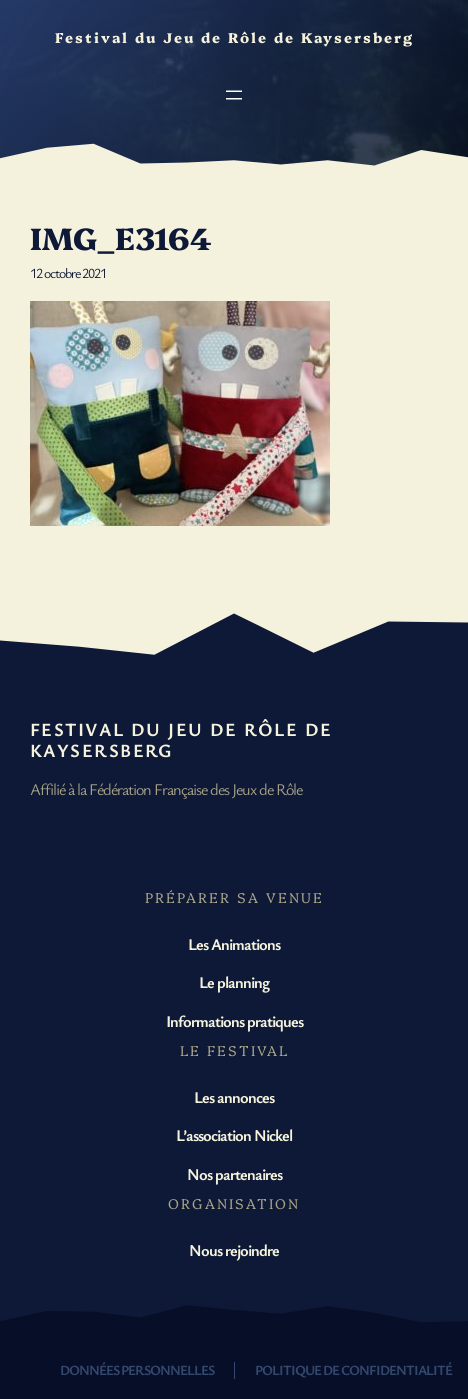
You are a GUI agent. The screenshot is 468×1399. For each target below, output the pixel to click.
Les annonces (234, 1097)
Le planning (234, 982)
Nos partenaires (234, 1174)
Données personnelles (137, 1369)
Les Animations (234, 944)
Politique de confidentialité (353, 1369)
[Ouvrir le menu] (234, 95)
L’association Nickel (234, 1135)
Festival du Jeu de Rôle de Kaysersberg (181, 739)
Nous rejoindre (234, 1250)
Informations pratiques (234, 1021)
